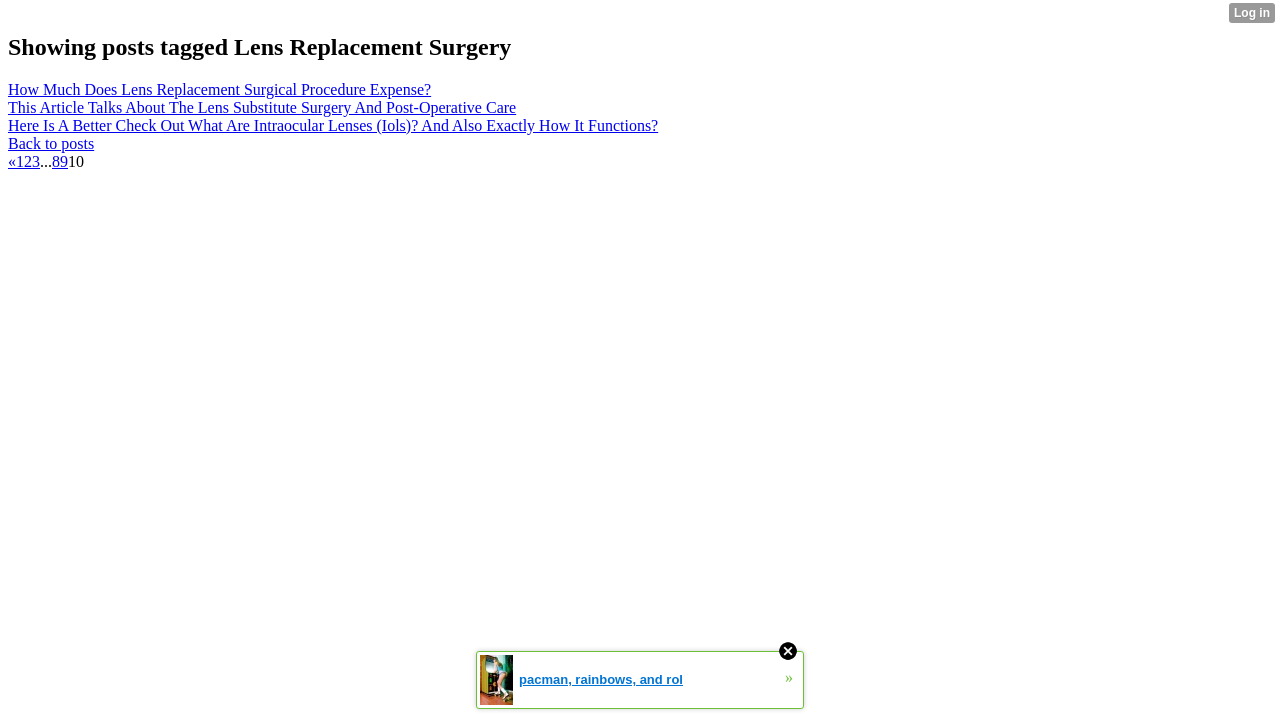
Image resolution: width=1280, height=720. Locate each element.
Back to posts (51, 143)
